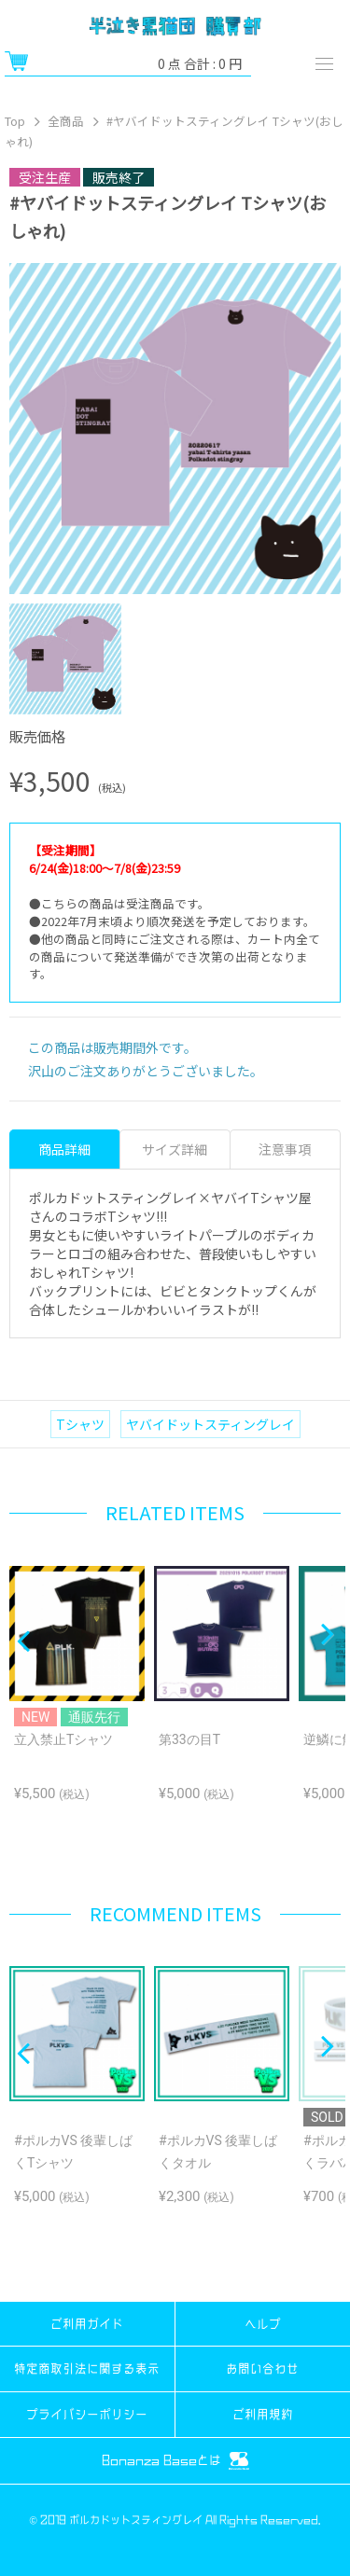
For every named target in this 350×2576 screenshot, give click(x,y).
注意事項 (285, 1149)
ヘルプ (263, 2324)
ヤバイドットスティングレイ (210, 1424)
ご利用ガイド (86, 2324)
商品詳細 (64, 1149)
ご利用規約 (262, 2414)
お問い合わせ (262, 2368)
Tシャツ (80, 1424)
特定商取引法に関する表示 (87, 2368)
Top (15, 121)
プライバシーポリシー (86, 2414)
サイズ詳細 (174, 1149)
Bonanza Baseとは (175, 2461)
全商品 (66, 121)
